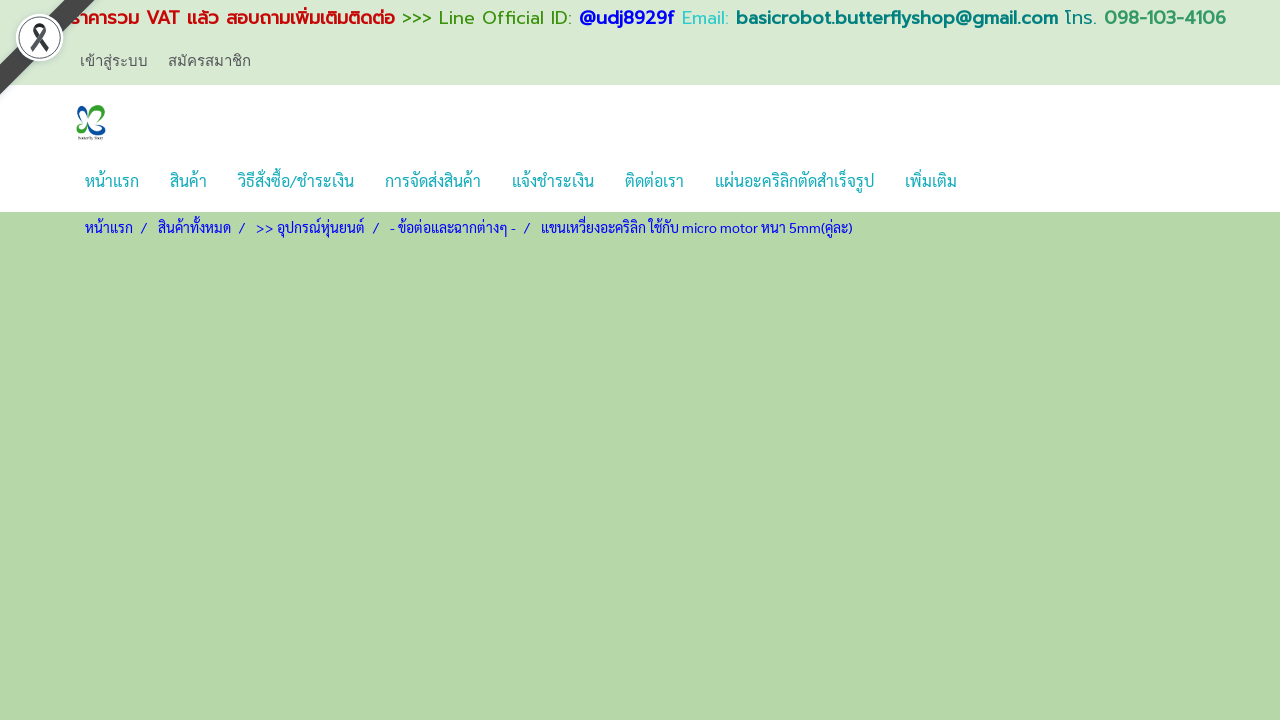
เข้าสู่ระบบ (114, 60)
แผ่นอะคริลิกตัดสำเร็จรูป (794, 180)
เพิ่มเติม (931, 180)
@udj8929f (627, 18)
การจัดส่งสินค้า (433, 180)
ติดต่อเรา (654, 180)
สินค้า (188, 180)
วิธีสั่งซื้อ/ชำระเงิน (296, 180)
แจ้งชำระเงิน (553, 180)
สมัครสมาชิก (209, 60)
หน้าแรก (112, 180)
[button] (990, 181)
